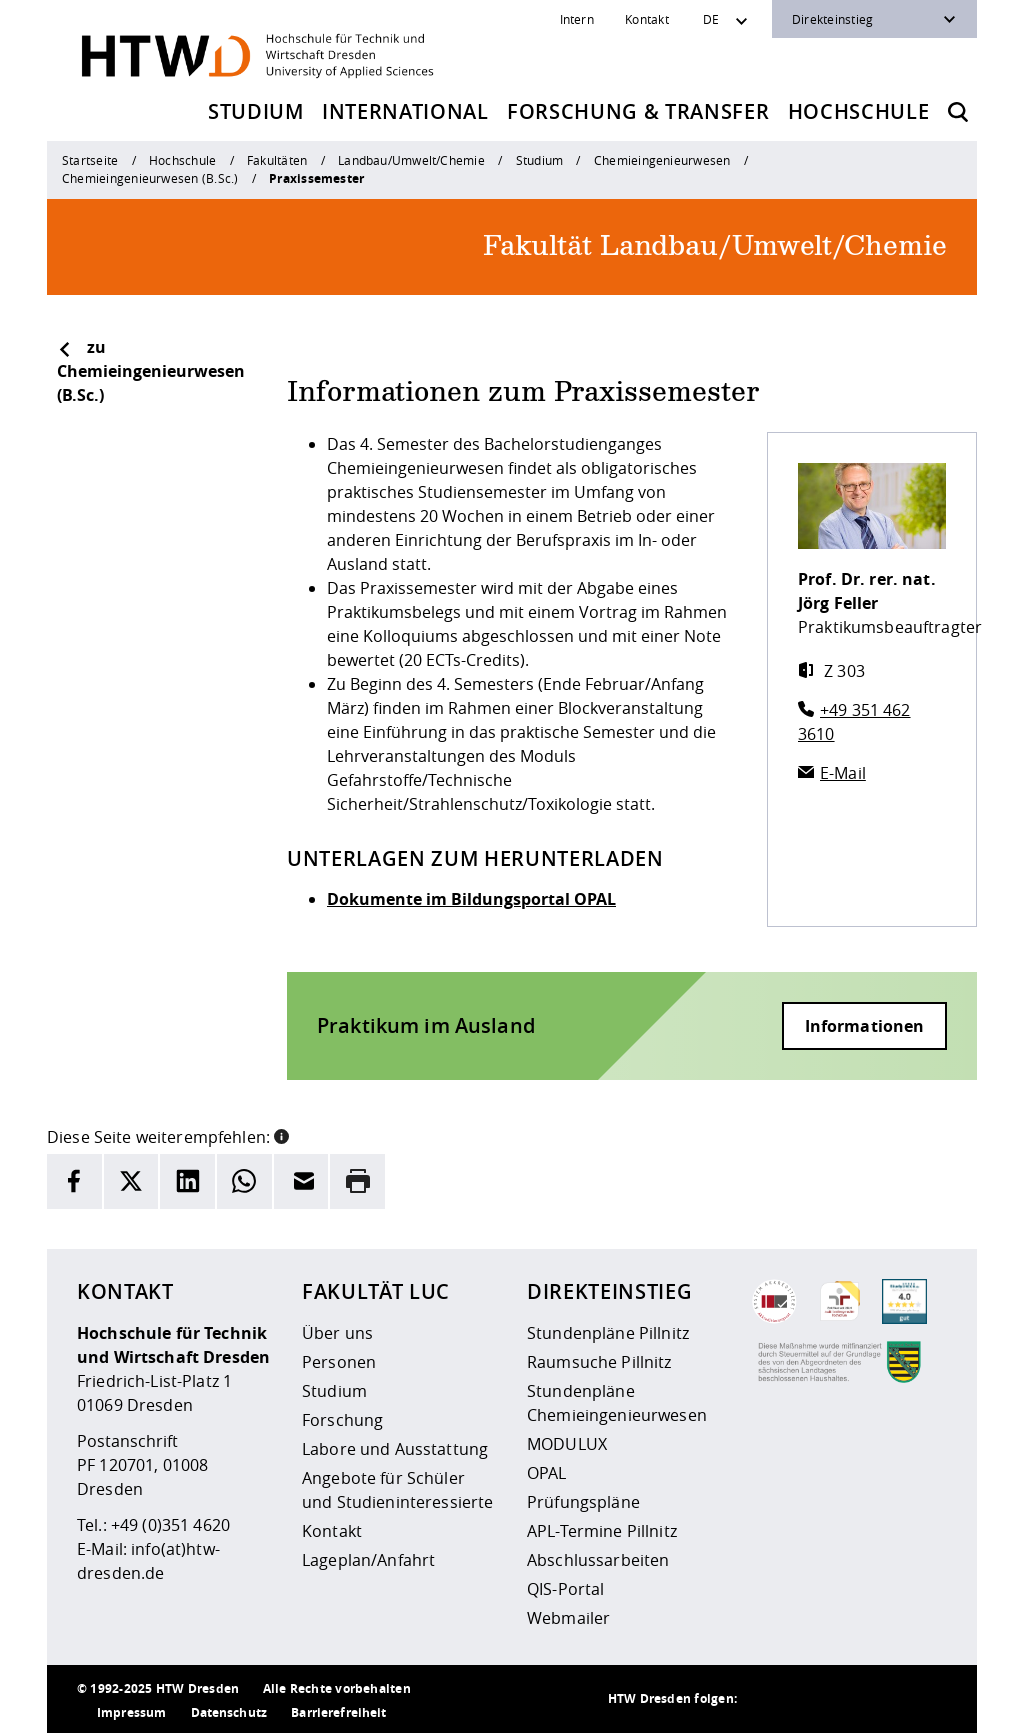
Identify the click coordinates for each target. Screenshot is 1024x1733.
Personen (339, 1362)
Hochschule (859, 111)
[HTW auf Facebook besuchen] (887, 1699)
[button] (281, 1135)
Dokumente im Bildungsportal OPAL (471, 899)
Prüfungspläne (583, 1502)
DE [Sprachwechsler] (711, 19)
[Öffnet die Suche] (958, 112)
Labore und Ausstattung (395, 1449)
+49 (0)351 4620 (170, 1525)
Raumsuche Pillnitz (599, 1362)
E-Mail (843, 773)
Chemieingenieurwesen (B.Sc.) (150, 178)
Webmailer (568, 1618)
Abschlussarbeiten (598, 1560)
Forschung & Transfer (638, 111)
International (405, 111)
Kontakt (647, 19)
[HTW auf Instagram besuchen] (807, 1699)
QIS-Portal (565, 1589)
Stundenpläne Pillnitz (608, 1333)
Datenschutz (229, 1712)
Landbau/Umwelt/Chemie (411, 160)
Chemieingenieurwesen (662, 160)
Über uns (337, 1333)
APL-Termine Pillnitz (602, 1531)
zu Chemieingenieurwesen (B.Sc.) (151, 371)
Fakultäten (277, 160)
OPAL (547, 1473)
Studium (256, 111)
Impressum (131, 1712)
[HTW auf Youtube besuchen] (927, 1699)
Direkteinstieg (832, 19)
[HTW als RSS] (767, 1699)
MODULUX (567, 1444)
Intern (577, 19)
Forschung (342, 1420)
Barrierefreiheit (338, 1712)
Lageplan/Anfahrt (368, 1560)
